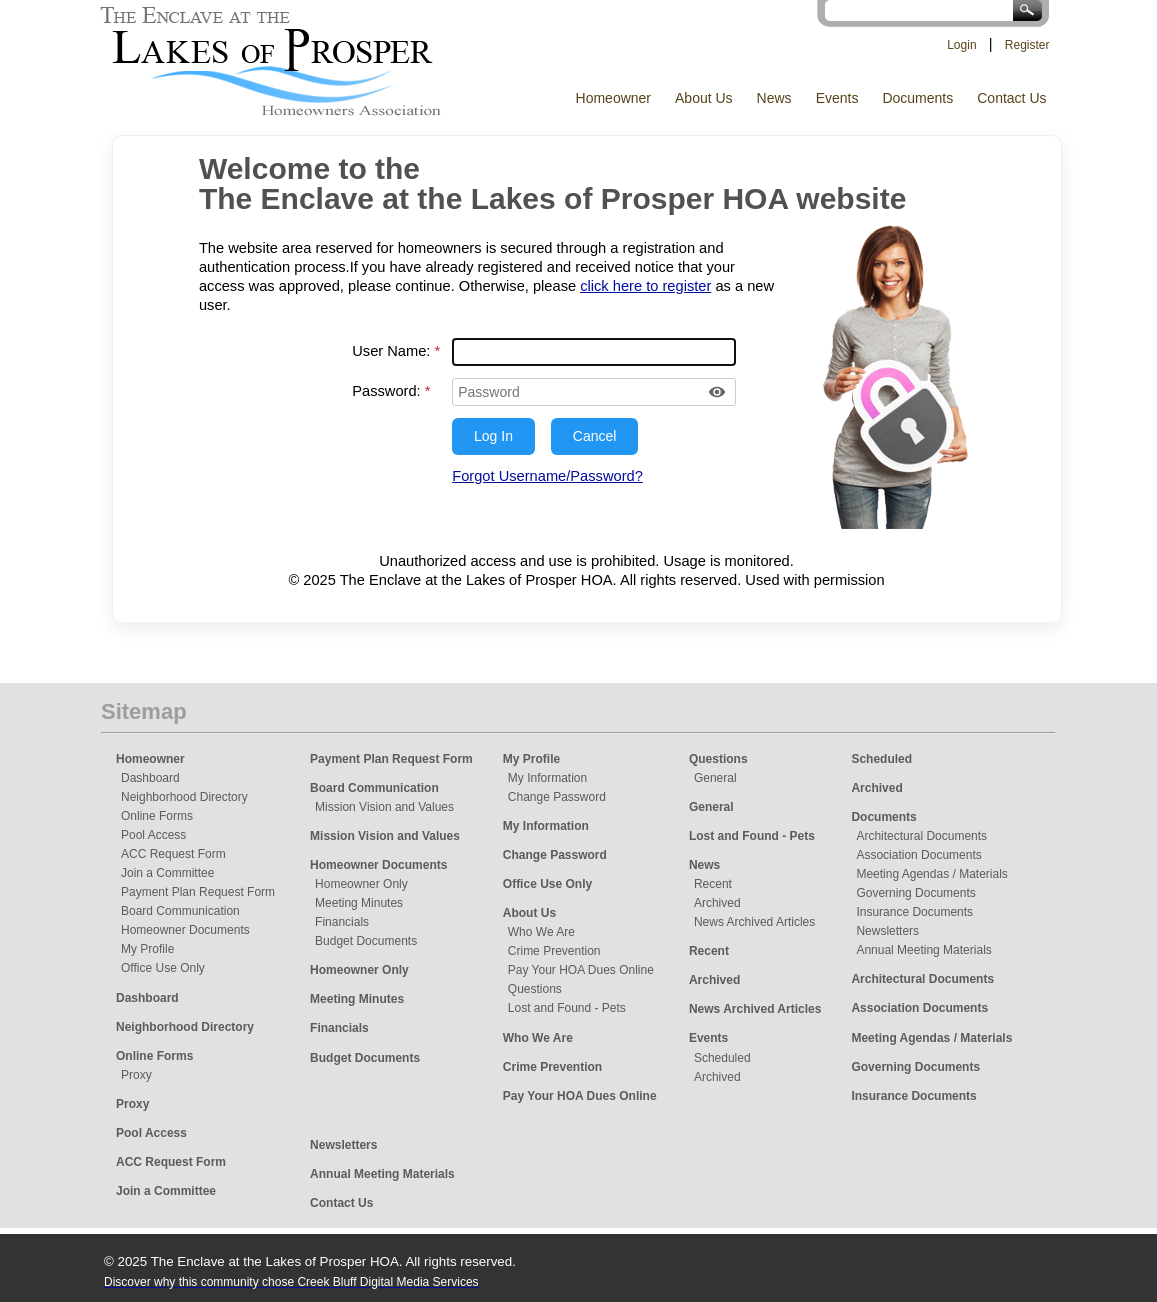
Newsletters (887, 931)
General (715, 778)
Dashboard (150, 778)
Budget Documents (366, 941)
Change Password (557, 797)
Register (1027, 45)
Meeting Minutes (359, 903)
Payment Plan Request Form (198, 892)
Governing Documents (915, 893)
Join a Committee (167, 873)
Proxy (136, 1075)
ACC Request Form (173, 854)
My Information (547, 778)
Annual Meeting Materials (923, 950)
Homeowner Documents (185, 930)
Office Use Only (163, 968)
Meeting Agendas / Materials (931, 874)
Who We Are (541, 932)
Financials (342, 922)
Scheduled (722, 1058)
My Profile (147, 949)
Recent (713, 884)
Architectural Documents (921, 836)
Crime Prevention (554, 951)
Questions (535, 989)
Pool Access (153, 835)
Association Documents (918, 855)
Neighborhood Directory (184, 797)
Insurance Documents (914, 912)
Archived (717, 903)
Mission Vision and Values (384, 807)
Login (961, 45)
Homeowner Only (361, 884)
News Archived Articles (754, 922)
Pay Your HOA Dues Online (581, 970)
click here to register (645, 286)
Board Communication (180, 911)
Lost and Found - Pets (567, 1008)
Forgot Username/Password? (547, 476)
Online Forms (157, 816)
